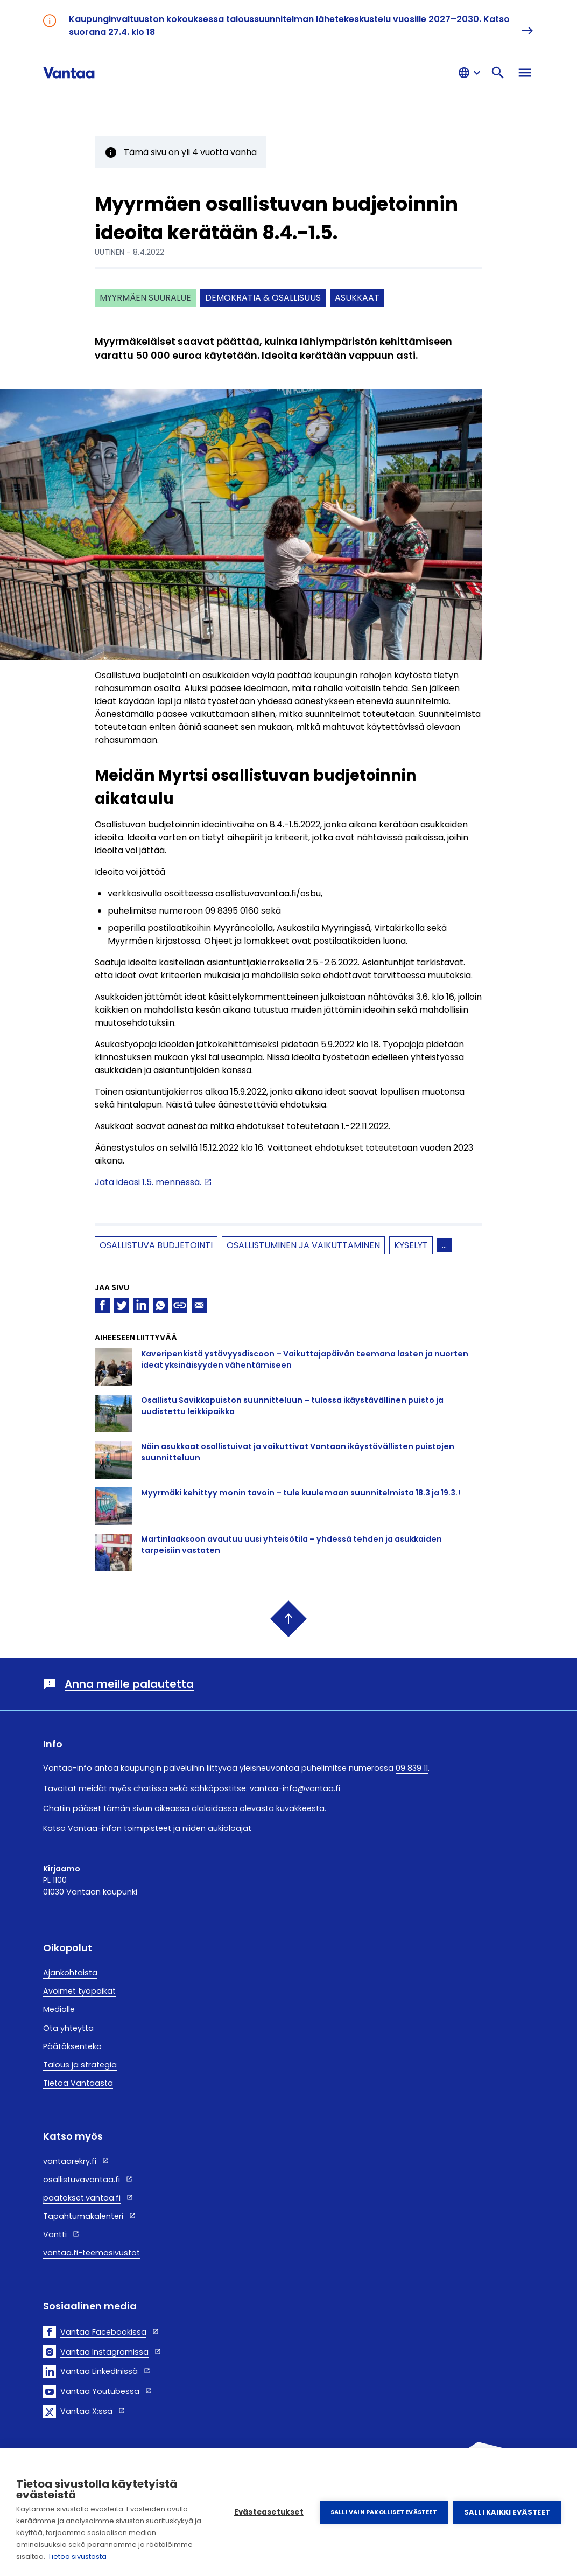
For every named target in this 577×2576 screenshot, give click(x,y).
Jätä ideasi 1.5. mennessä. (148, 1182)
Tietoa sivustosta (77, 2556)
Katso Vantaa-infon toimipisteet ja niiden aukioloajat (147, 1828)
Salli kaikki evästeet (507, 2512)
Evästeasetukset (269, 2512)
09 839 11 (412, 1768)
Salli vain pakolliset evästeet (383, 2512)
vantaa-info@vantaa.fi (295, 1788)
